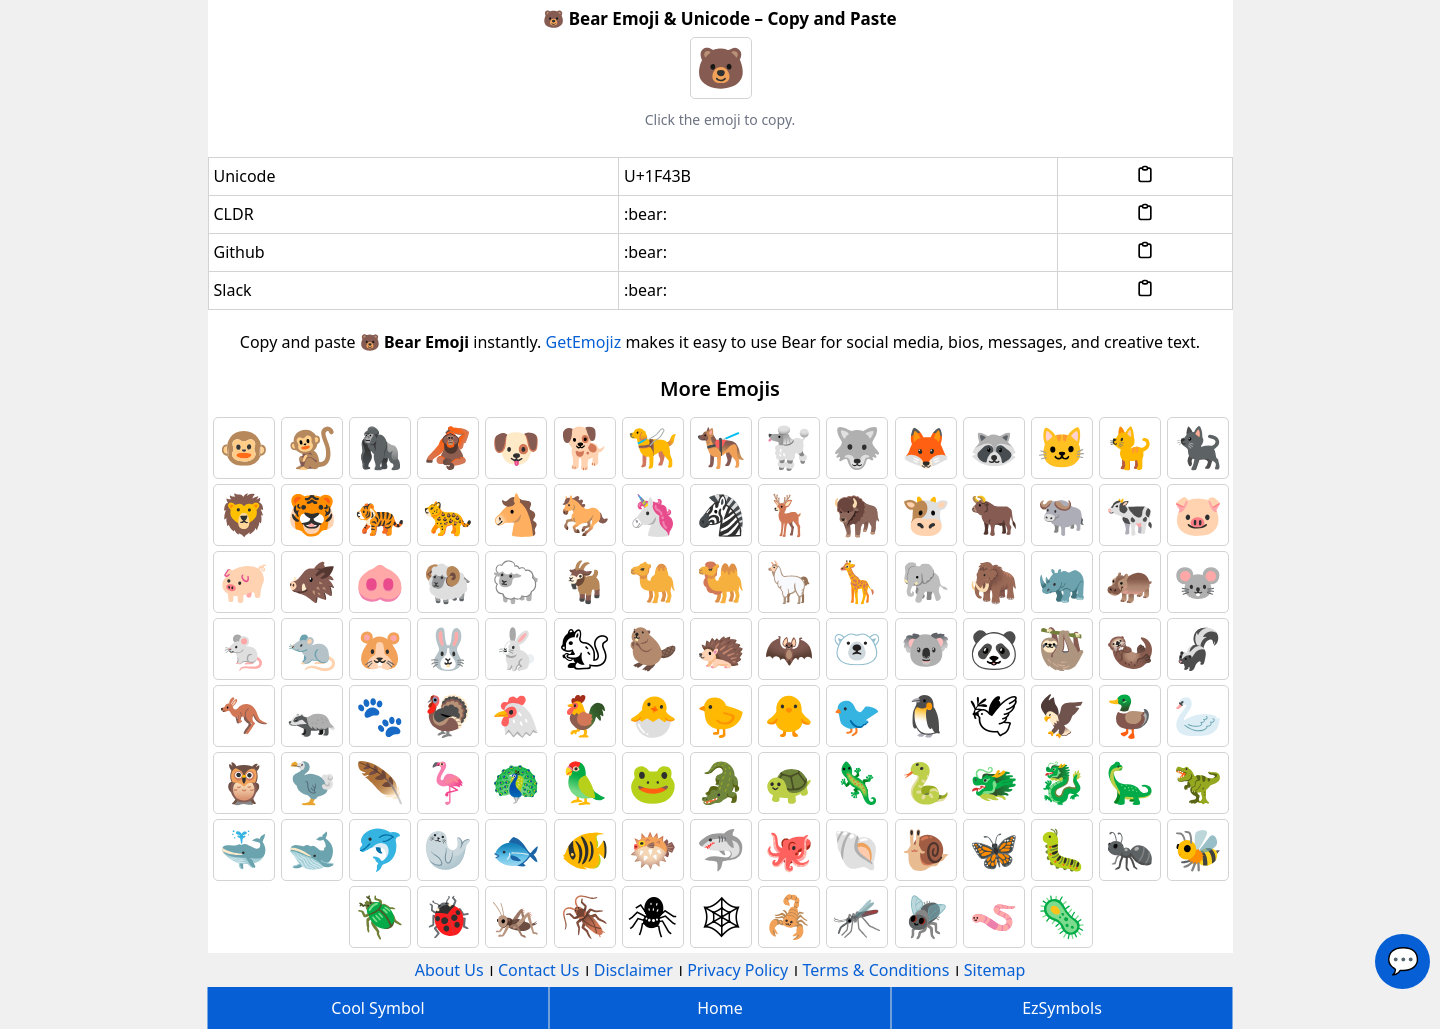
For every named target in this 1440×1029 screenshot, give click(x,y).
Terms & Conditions (876, 970)
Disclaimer (633, 970)
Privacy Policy (737, 970)
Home (720, 1008)
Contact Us (538, 970)
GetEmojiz (584, 342)
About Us (449, 970)
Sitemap (995, 970)
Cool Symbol (377, 1008)
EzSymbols (1062, 1008)
